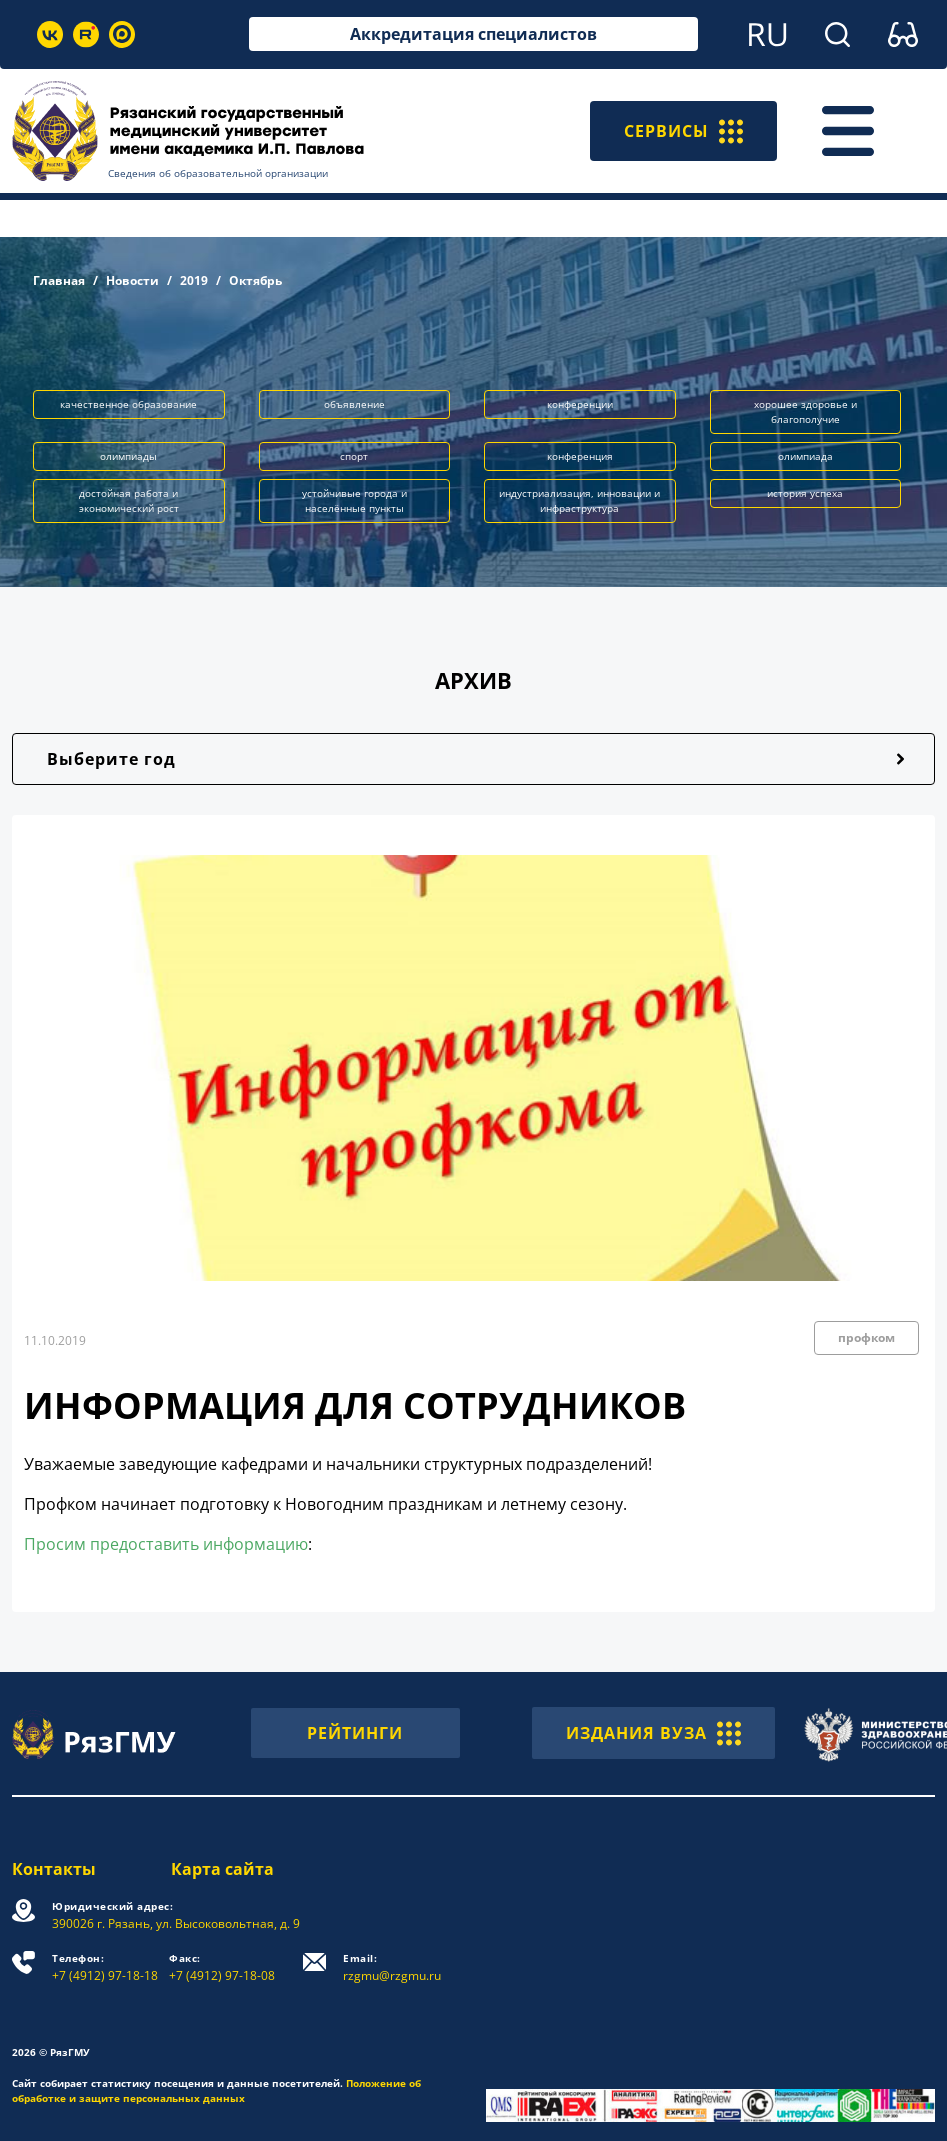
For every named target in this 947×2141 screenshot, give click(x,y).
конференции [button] (580, 404)
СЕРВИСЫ (683, 131)
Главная (59, 280)
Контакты (54, 1869)
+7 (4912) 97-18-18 (105, 1967)
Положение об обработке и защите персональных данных (216, 2090)
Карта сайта (222, 1869)
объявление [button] (354, 404)
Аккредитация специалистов (473, 34)
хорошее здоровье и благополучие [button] (805, 411)
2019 (194, 280)
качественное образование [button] (128, 404)
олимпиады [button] (128, 456)
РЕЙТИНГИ (355, 1733)
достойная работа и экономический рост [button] (129, 500)
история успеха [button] (805, 493)
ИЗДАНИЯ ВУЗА (653, 1733)
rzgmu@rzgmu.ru (392, 1967)
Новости (132, 280)
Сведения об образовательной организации (218, 173)
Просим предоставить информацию (166, 1544)
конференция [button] (580, 456)
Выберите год (111, 759)
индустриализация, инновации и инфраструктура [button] (579, 500)
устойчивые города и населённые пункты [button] (354, 500)
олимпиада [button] (805, 456)
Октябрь (255, 280)
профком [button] (866, 1337)
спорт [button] (354, 456)
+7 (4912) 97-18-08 (222, 1967)
